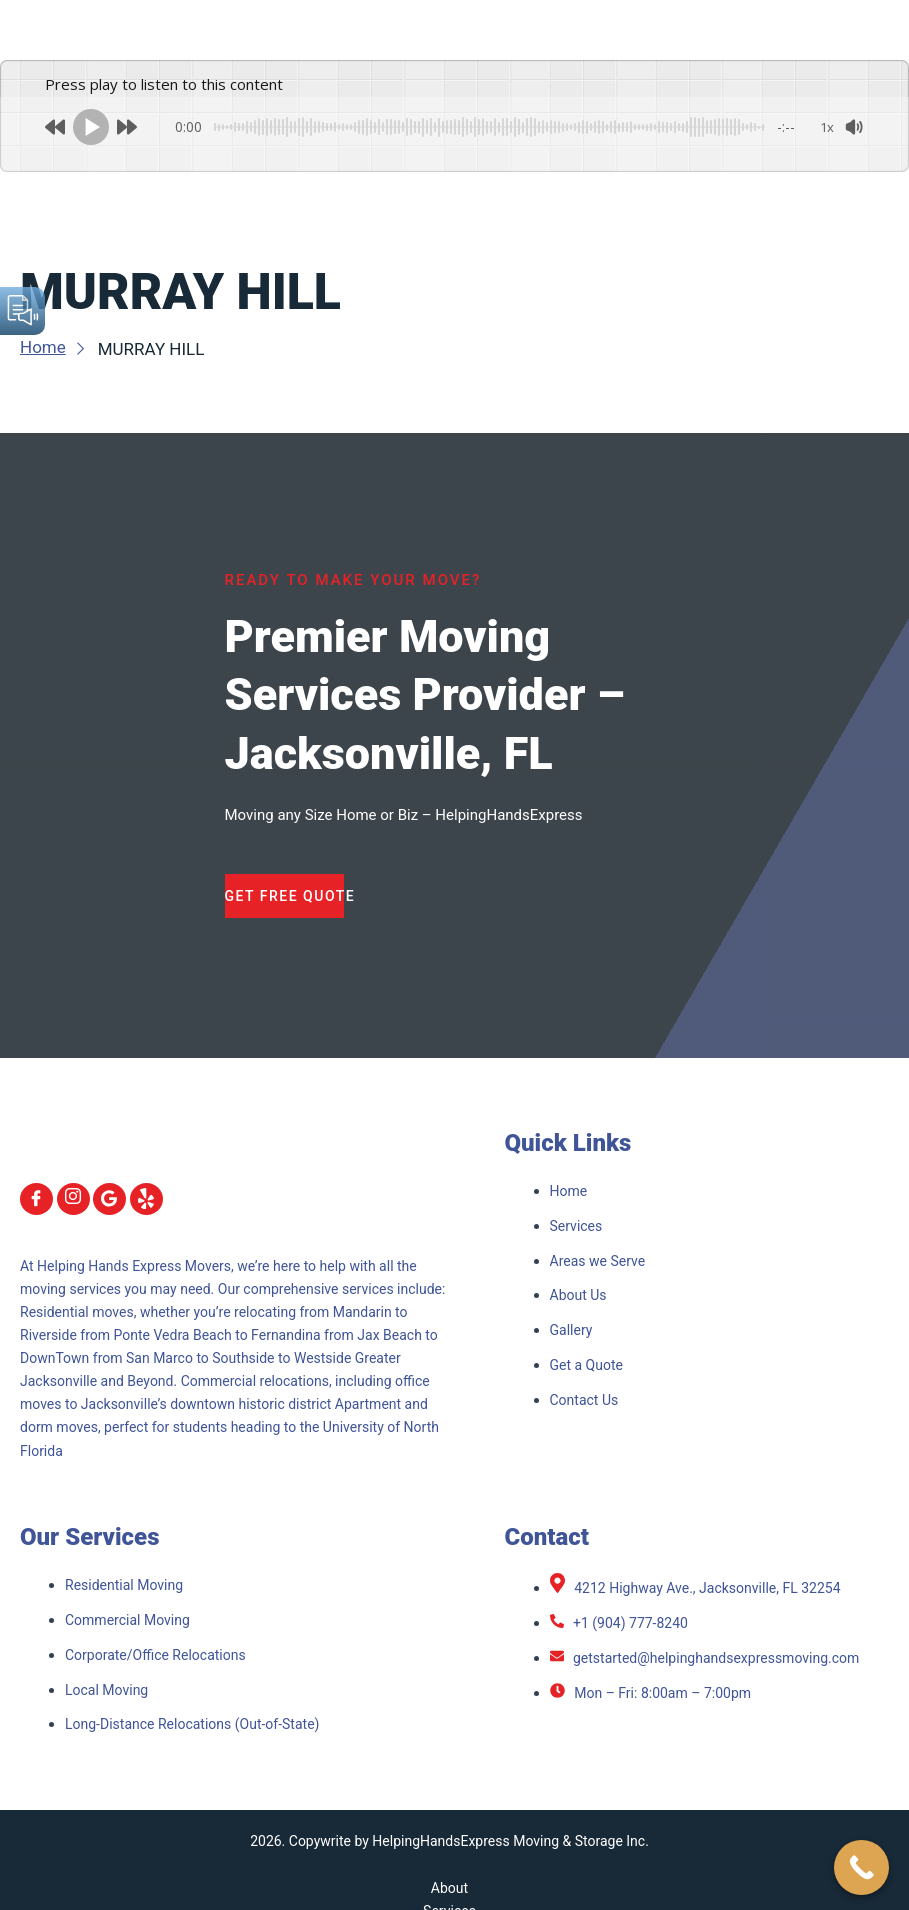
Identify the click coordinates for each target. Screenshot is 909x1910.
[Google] (109, 1199)
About (449, 1888)
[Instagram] (73, 1199)
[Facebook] (36, 1199)
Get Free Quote (285, 896)
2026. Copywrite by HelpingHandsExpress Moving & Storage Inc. (449, 1841)
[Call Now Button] (861, 1867)
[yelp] (146, 1199)
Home (54, 347)
